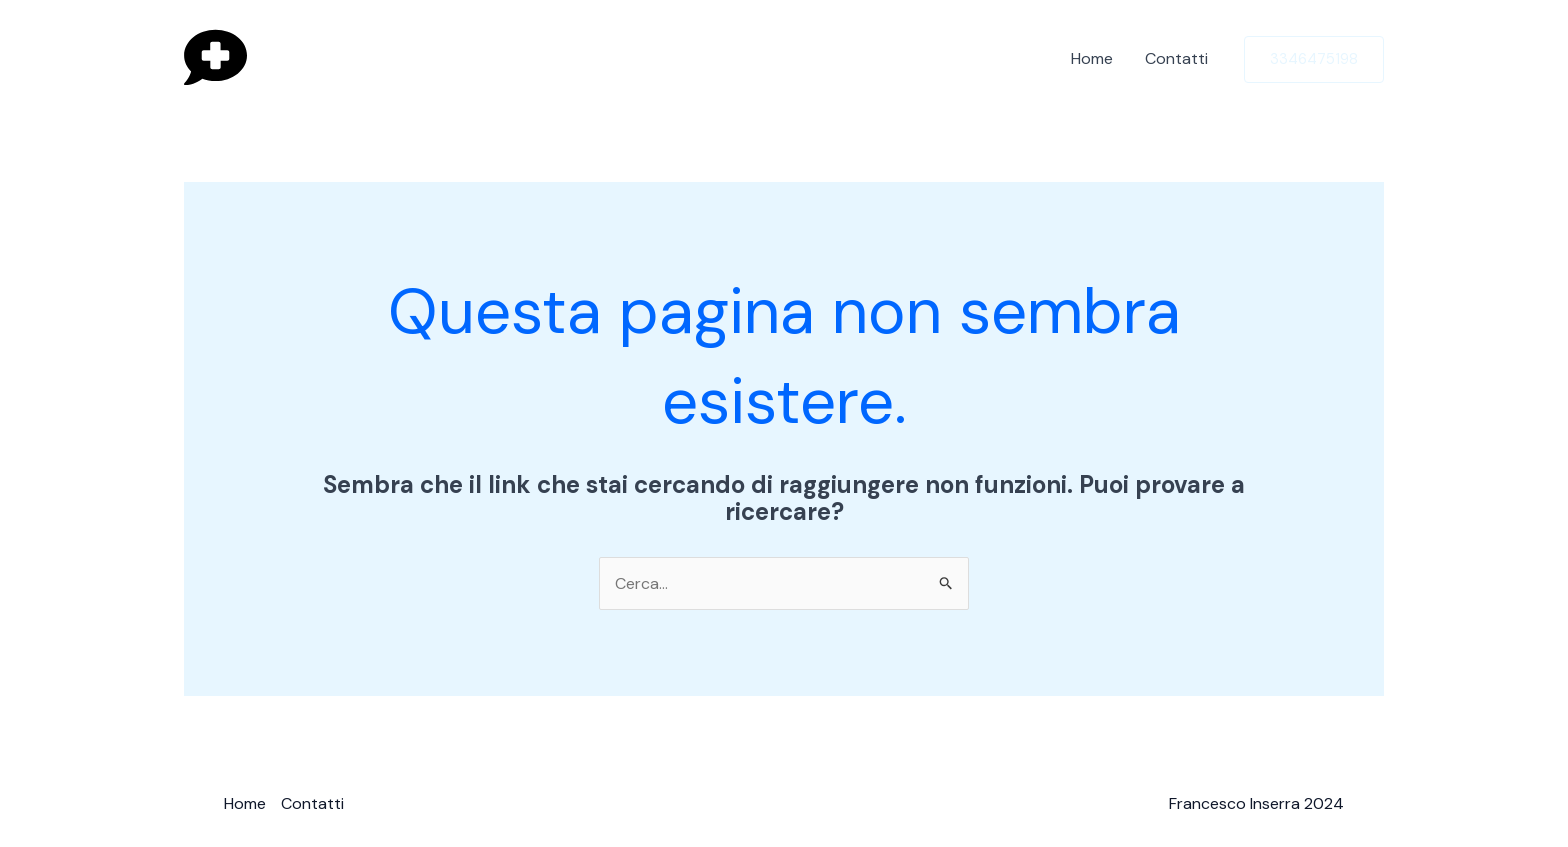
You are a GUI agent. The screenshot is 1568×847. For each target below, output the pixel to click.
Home (1092, 58)
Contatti (1176, 58)
